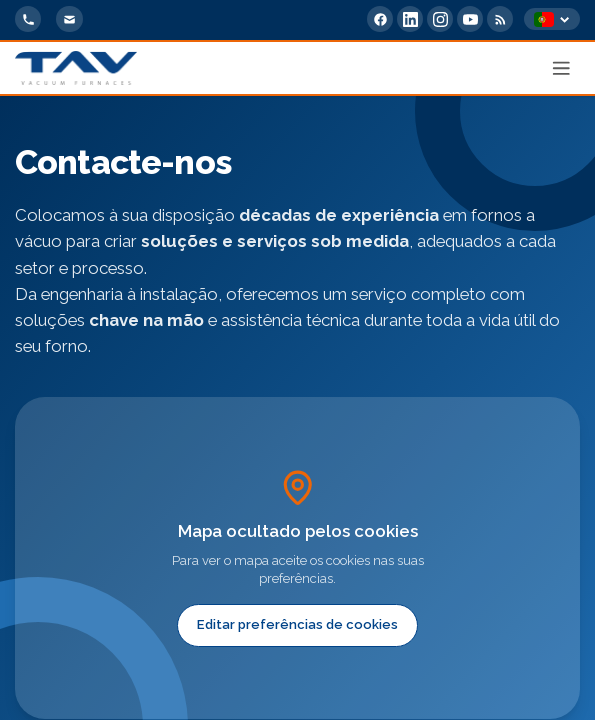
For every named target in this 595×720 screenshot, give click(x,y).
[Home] (76, 68)
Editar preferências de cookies (297, 624)
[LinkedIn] (410, 19)
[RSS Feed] (500, 19)
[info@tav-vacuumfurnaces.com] (69, 19)
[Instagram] (440, 19)
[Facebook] (380, 19)
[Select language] (552, 19)
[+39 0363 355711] (28, 19)
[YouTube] (470, 19)
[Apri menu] (562, 68)
